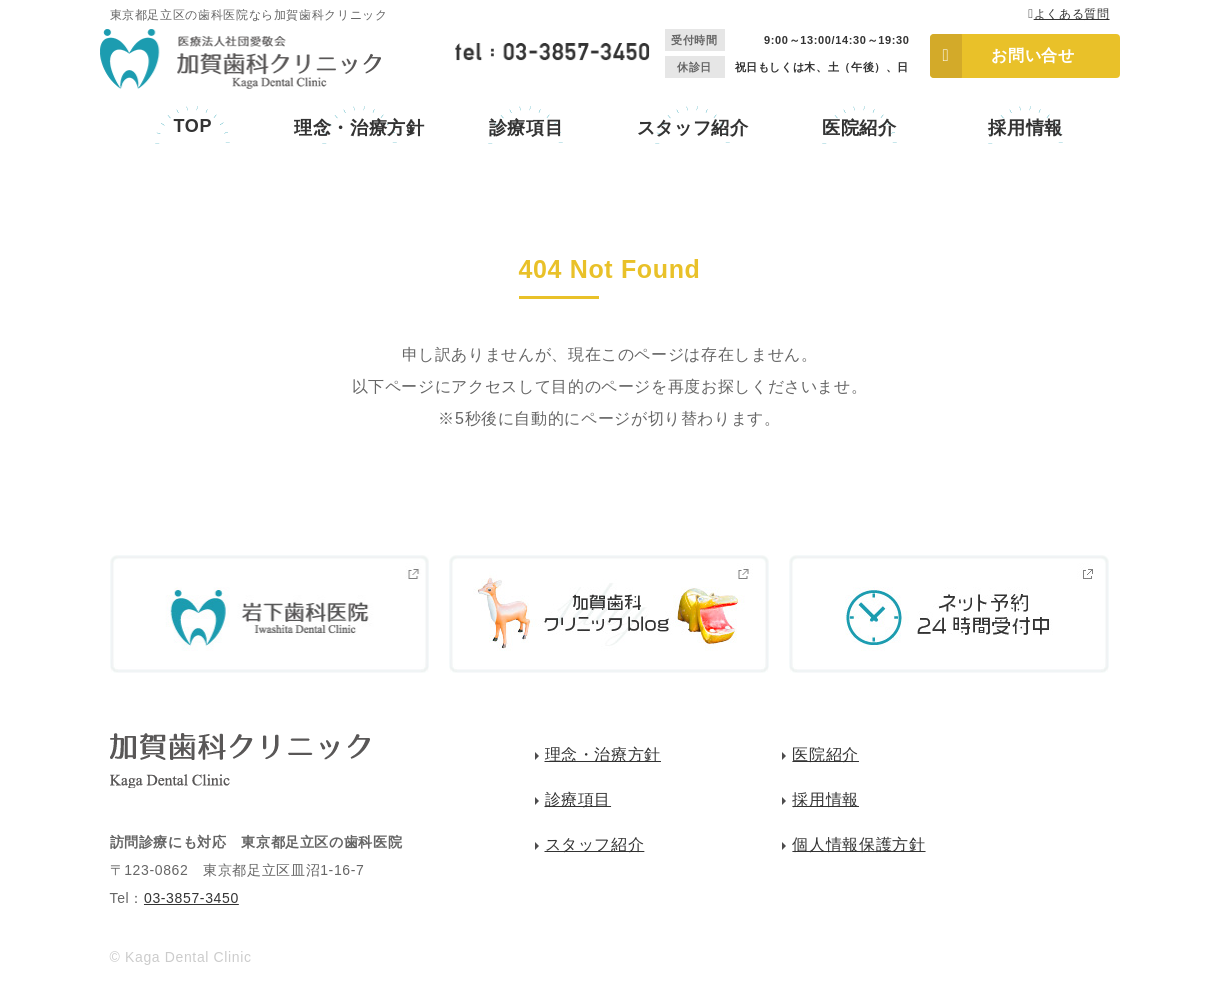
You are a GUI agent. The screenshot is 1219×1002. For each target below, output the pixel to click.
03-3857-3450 (191, 898)
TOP (192, 126)
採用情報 (1025, 128)
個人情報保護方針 (858, 844)
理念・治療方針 (359, 128)
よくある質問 (1072, 14)
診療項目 (526, 128)
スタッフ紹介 (693, 128)
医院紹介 (859, 128)
